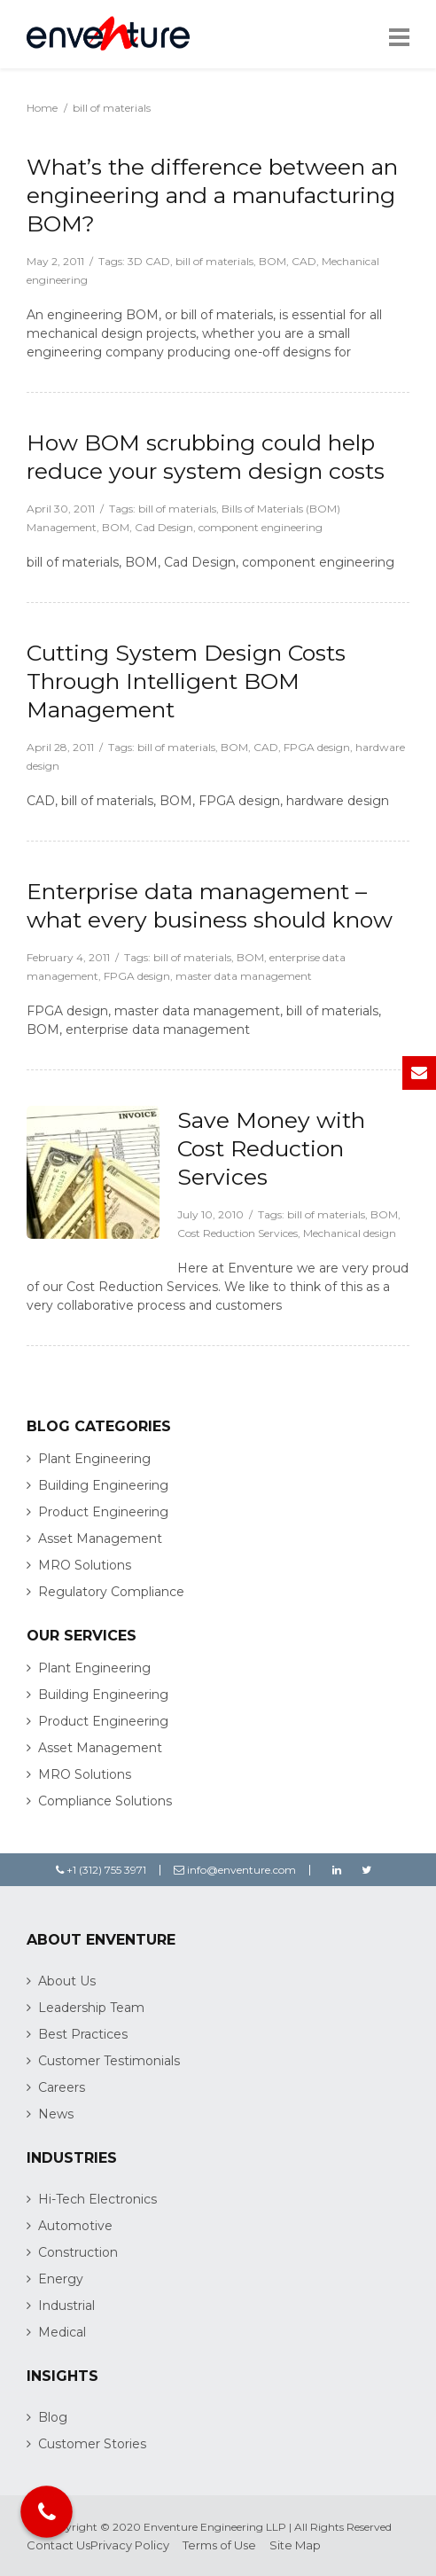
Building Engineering (103, 1485)
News (56, 2114)
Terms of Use (219, 2545)
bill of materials (214, 261)
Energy (60, 2279)
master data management (243, 976)
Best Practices (83, 2034)
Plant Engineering (94, 1459)
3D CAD (149, 261)
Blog (52, 2417)
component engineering (261, 527)
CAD (304, 261)
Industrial (66, 2306)
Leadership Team (91, 2008)
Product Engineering (103, 1512)
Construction (78, 2252)
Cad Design (164, 527)
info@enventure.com (235, 1869)
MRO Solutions (84, 1565)
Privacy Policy (129, 2545)
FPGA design (317, 747)
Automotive (75, 2226)
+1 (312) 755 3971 (101, 1869)
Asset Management (100, 1538)
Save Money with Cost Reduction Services (271, 1148)
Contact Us (58, 2545)
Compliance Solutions (105, 1801)
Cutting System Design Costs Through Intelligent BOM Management (186, 681)
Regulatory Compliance (111, 1592)
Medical (62, 2332)
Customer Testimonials (109, 2061)
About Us (67, 1981)
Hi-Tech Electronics (97, 2199)
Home (42, 107)
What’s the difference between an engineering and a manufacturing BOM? (212, 195)
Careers (61, 2087)
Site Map (295, 2545)
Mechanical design (349, 1233)
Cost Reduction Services (237, 1233)
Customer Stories (92, 2444)
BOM (272, 261)
